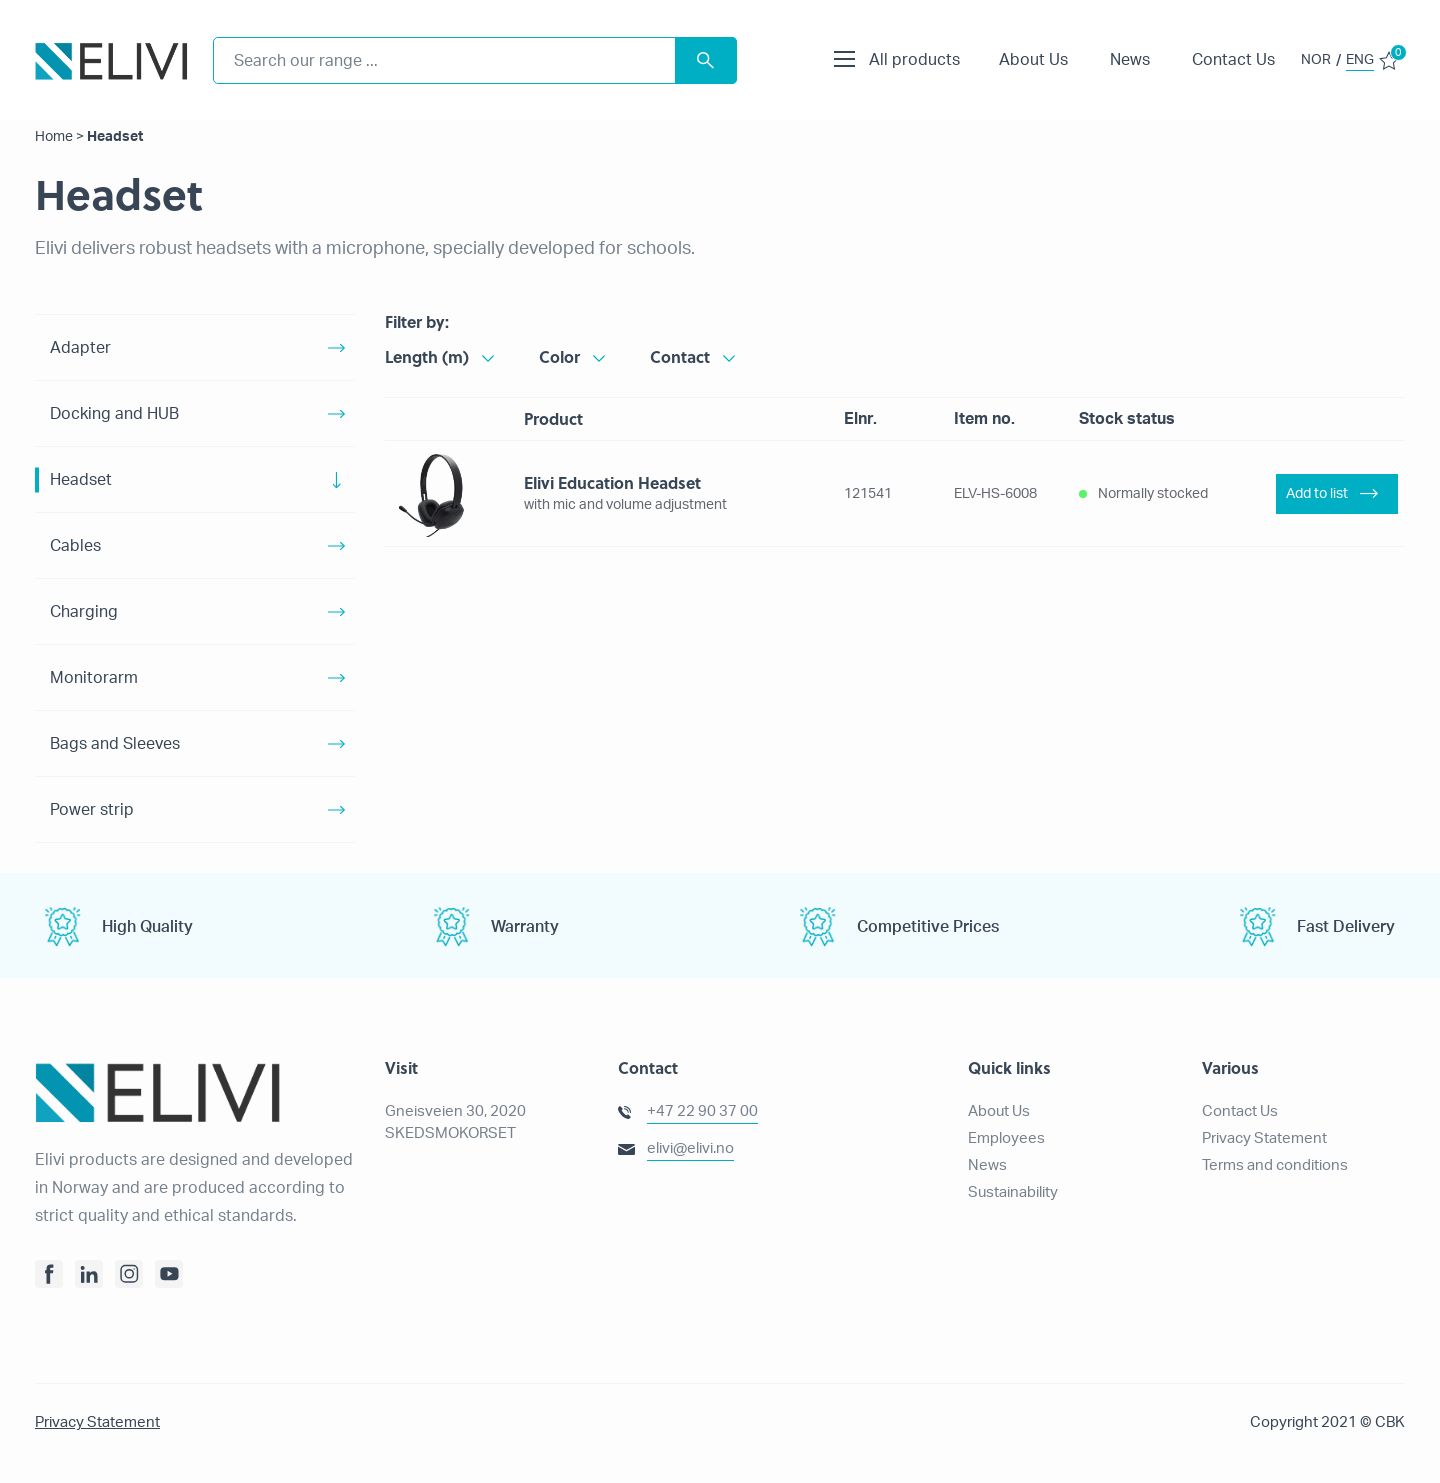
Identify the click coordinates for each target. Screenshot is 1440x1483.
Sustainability (1013, 1192)
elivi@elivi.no (690, 1148)
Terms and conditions (1275, 1165)
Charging (84, 612)
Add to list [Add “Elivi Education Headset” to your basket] (1317, 494)
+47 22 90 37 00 (702, 1111)
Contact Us (1233, 60)
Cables (75, 546)
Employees (1006, 1138)
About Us (1033, 60)
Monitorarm (94, 678)
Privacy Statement (1264, 1138)
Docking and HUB (114, 414)
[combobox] (475, 60)
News (1130, 60)
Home (54, 137)
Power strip (92, 810)
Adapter (80, 348)
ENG (1360, 60)
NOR (1316, 60)
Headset (81, 480)
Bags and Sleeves (115, 744)
